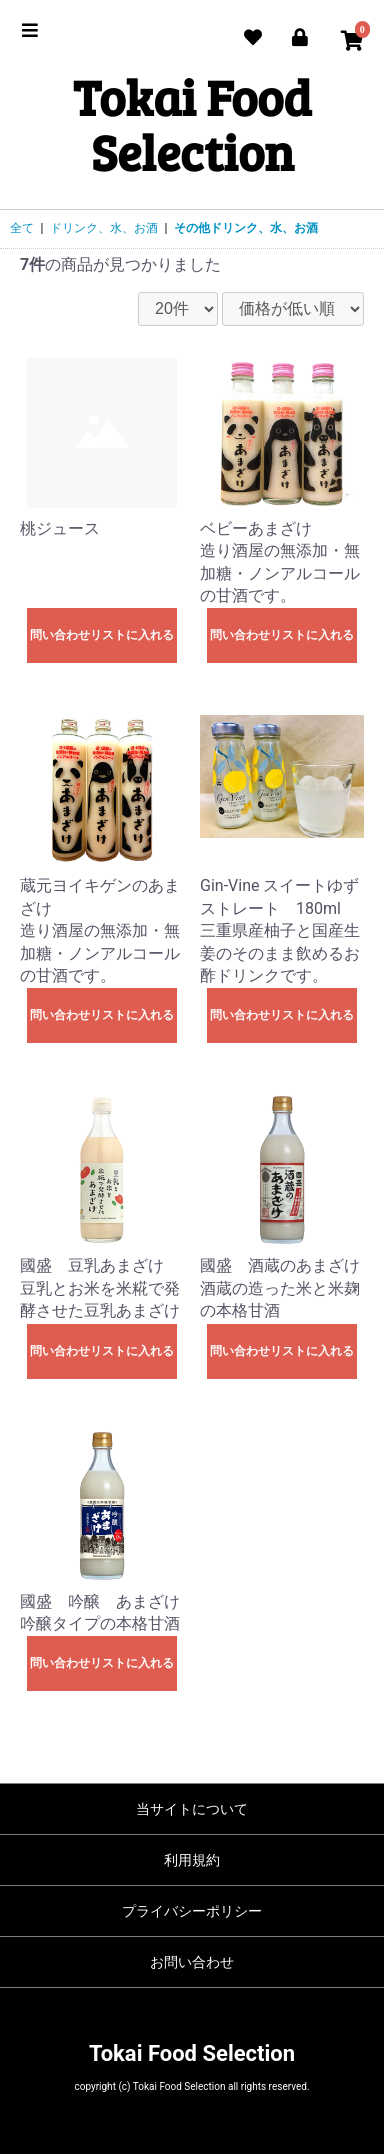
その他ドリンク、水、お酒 (246, 228)
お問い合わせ (192, 1962)
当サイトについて (192, 1809)
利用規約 (192, 1860)
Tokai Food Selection (192, 124)
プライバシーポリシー (192, 1911)
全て (22, 228)
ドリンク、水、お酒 (104, 228)
